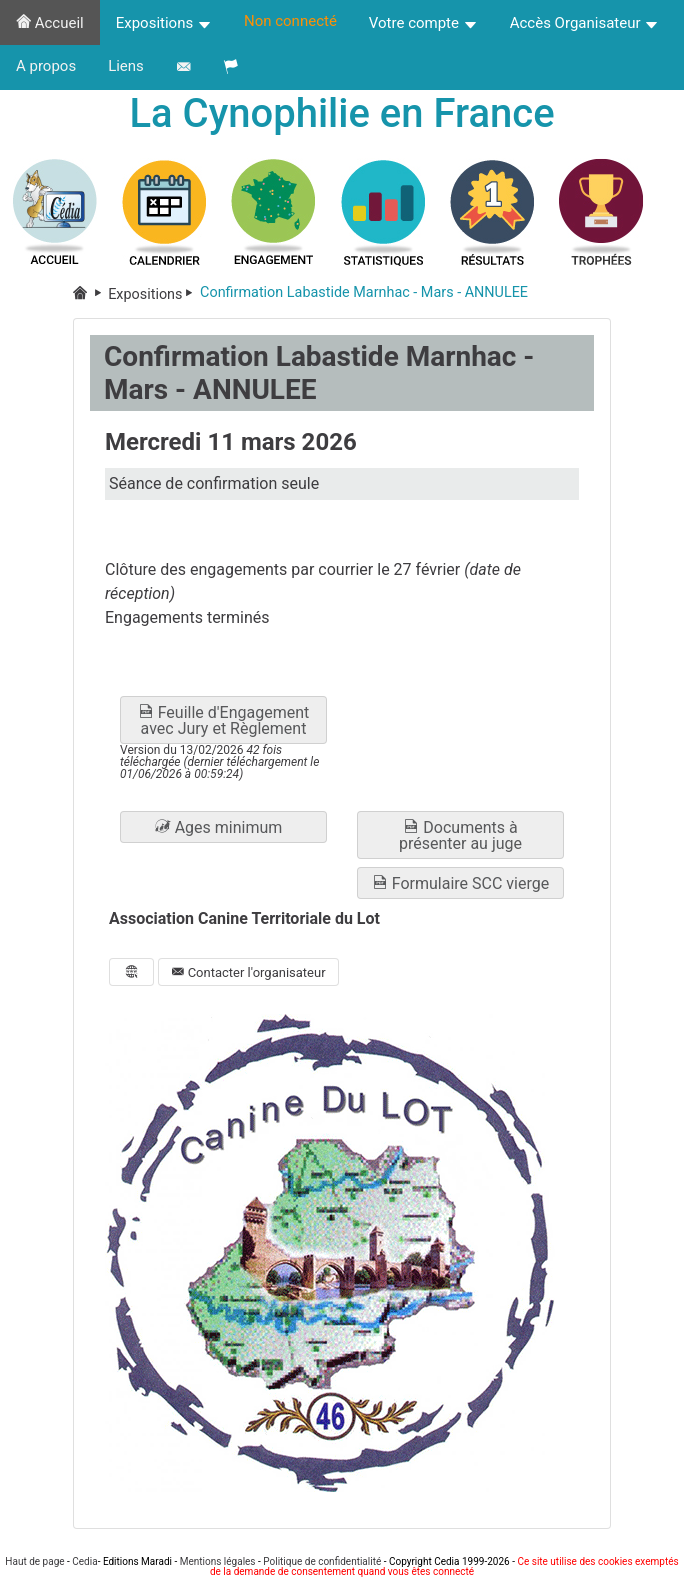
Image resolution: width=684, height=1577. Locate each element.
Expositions (164, 23)
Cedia (84, 1561)
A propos (46, 66)
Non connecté (290, 21)
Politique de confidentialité (322, 1561)
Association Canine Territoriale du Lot (244, 919)
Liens (126, 66)
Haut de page (34, 1561)
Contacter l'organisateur (248, 972)
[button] (223, 827)
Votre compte (423, 23)
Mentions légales (218, 1561)
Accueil (50, 23)
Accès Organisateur (585, 23)
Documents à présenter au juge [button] (460, 835)
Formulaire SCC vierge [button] (460, 883)
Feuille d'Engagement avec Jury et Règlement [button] (224, 720)
